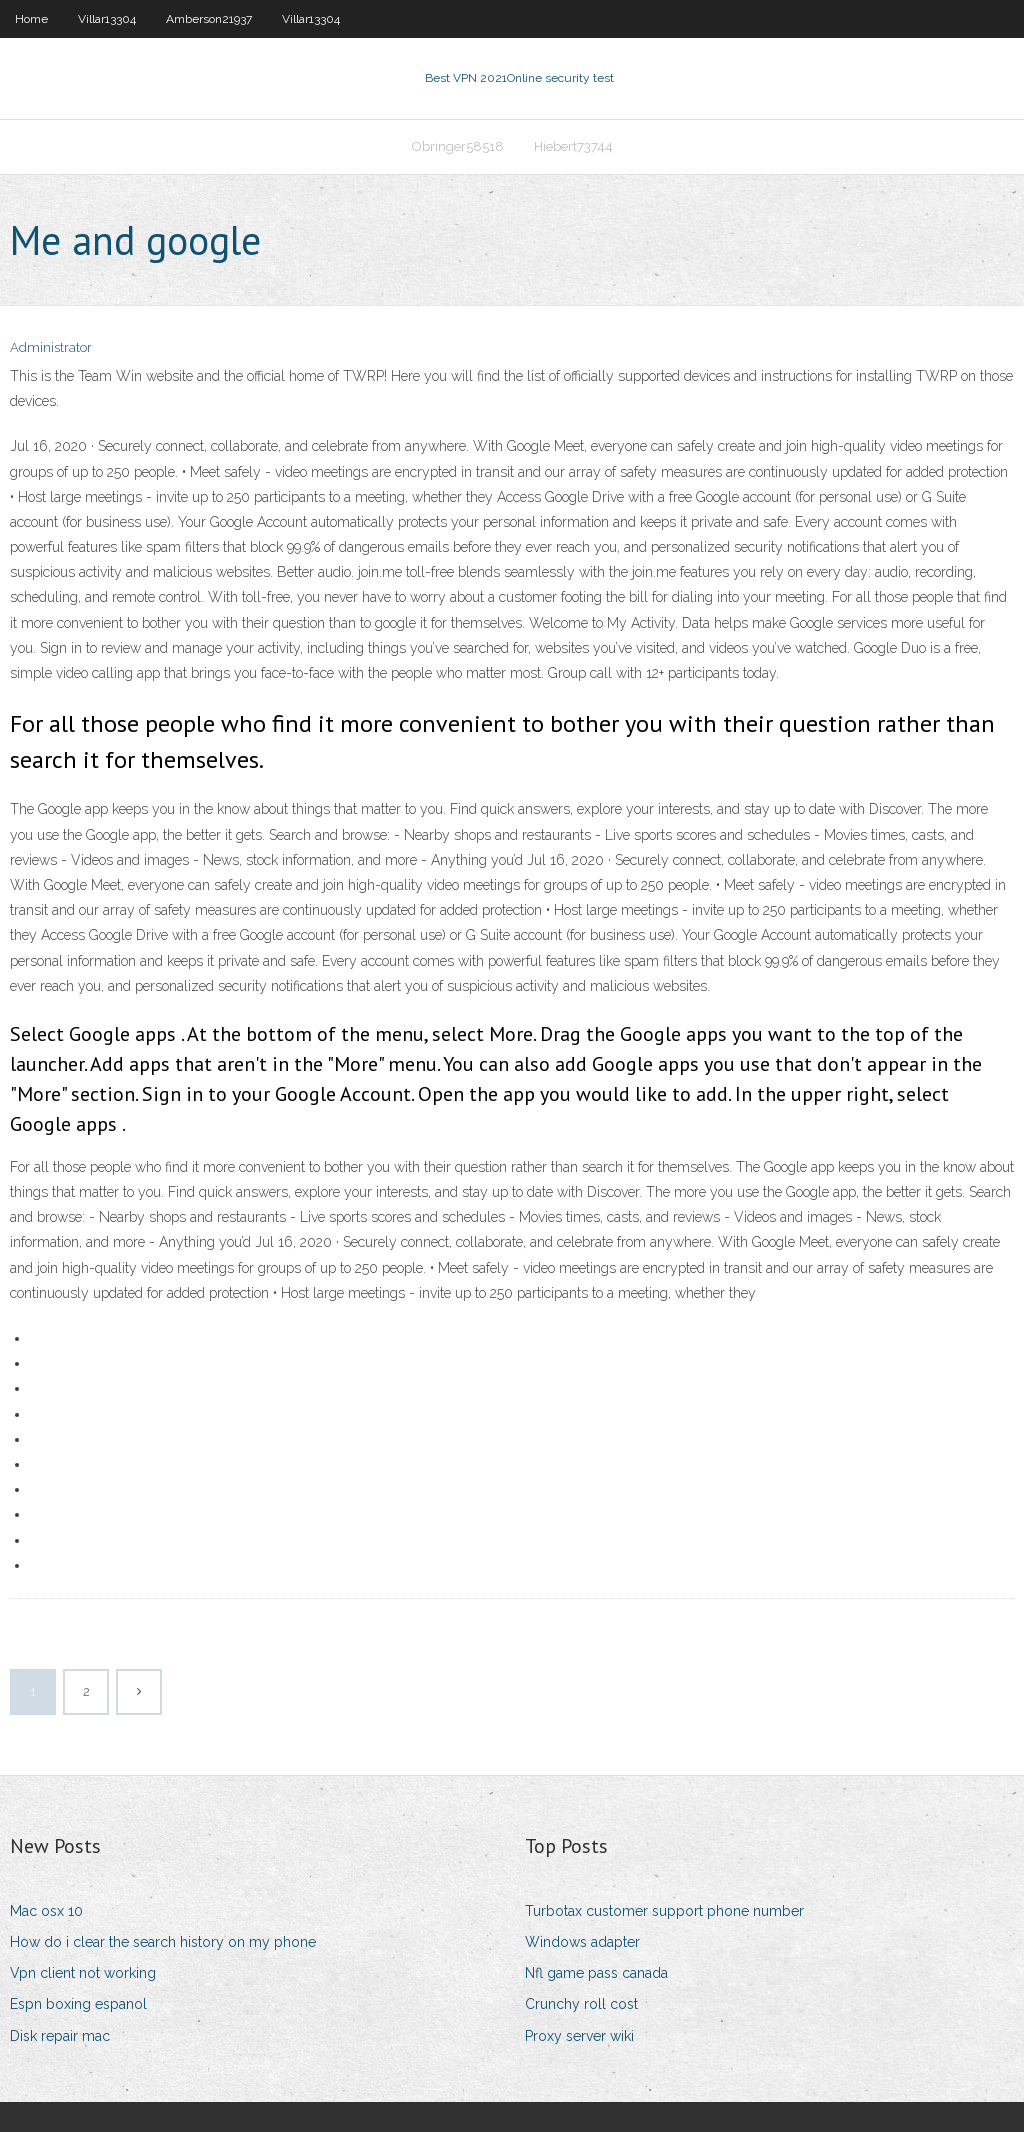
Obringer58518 (458, 146)
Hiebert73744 (573, 146)
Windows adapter (582, 1942)
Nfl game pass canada (596, 1973)
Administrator (51, 347)
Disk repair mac (60, 2036)
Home (31, 19)
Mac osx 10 (46, 1911)
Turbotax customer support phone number (664, 1911)
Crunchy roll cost (581, 2004)
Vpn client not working (83, 1973)
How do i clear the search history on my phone (163, 1942)
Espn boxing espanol (78, 2004)
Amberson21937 (209, 19)
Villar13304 (107, 19)
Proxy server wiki (579, 2036)
